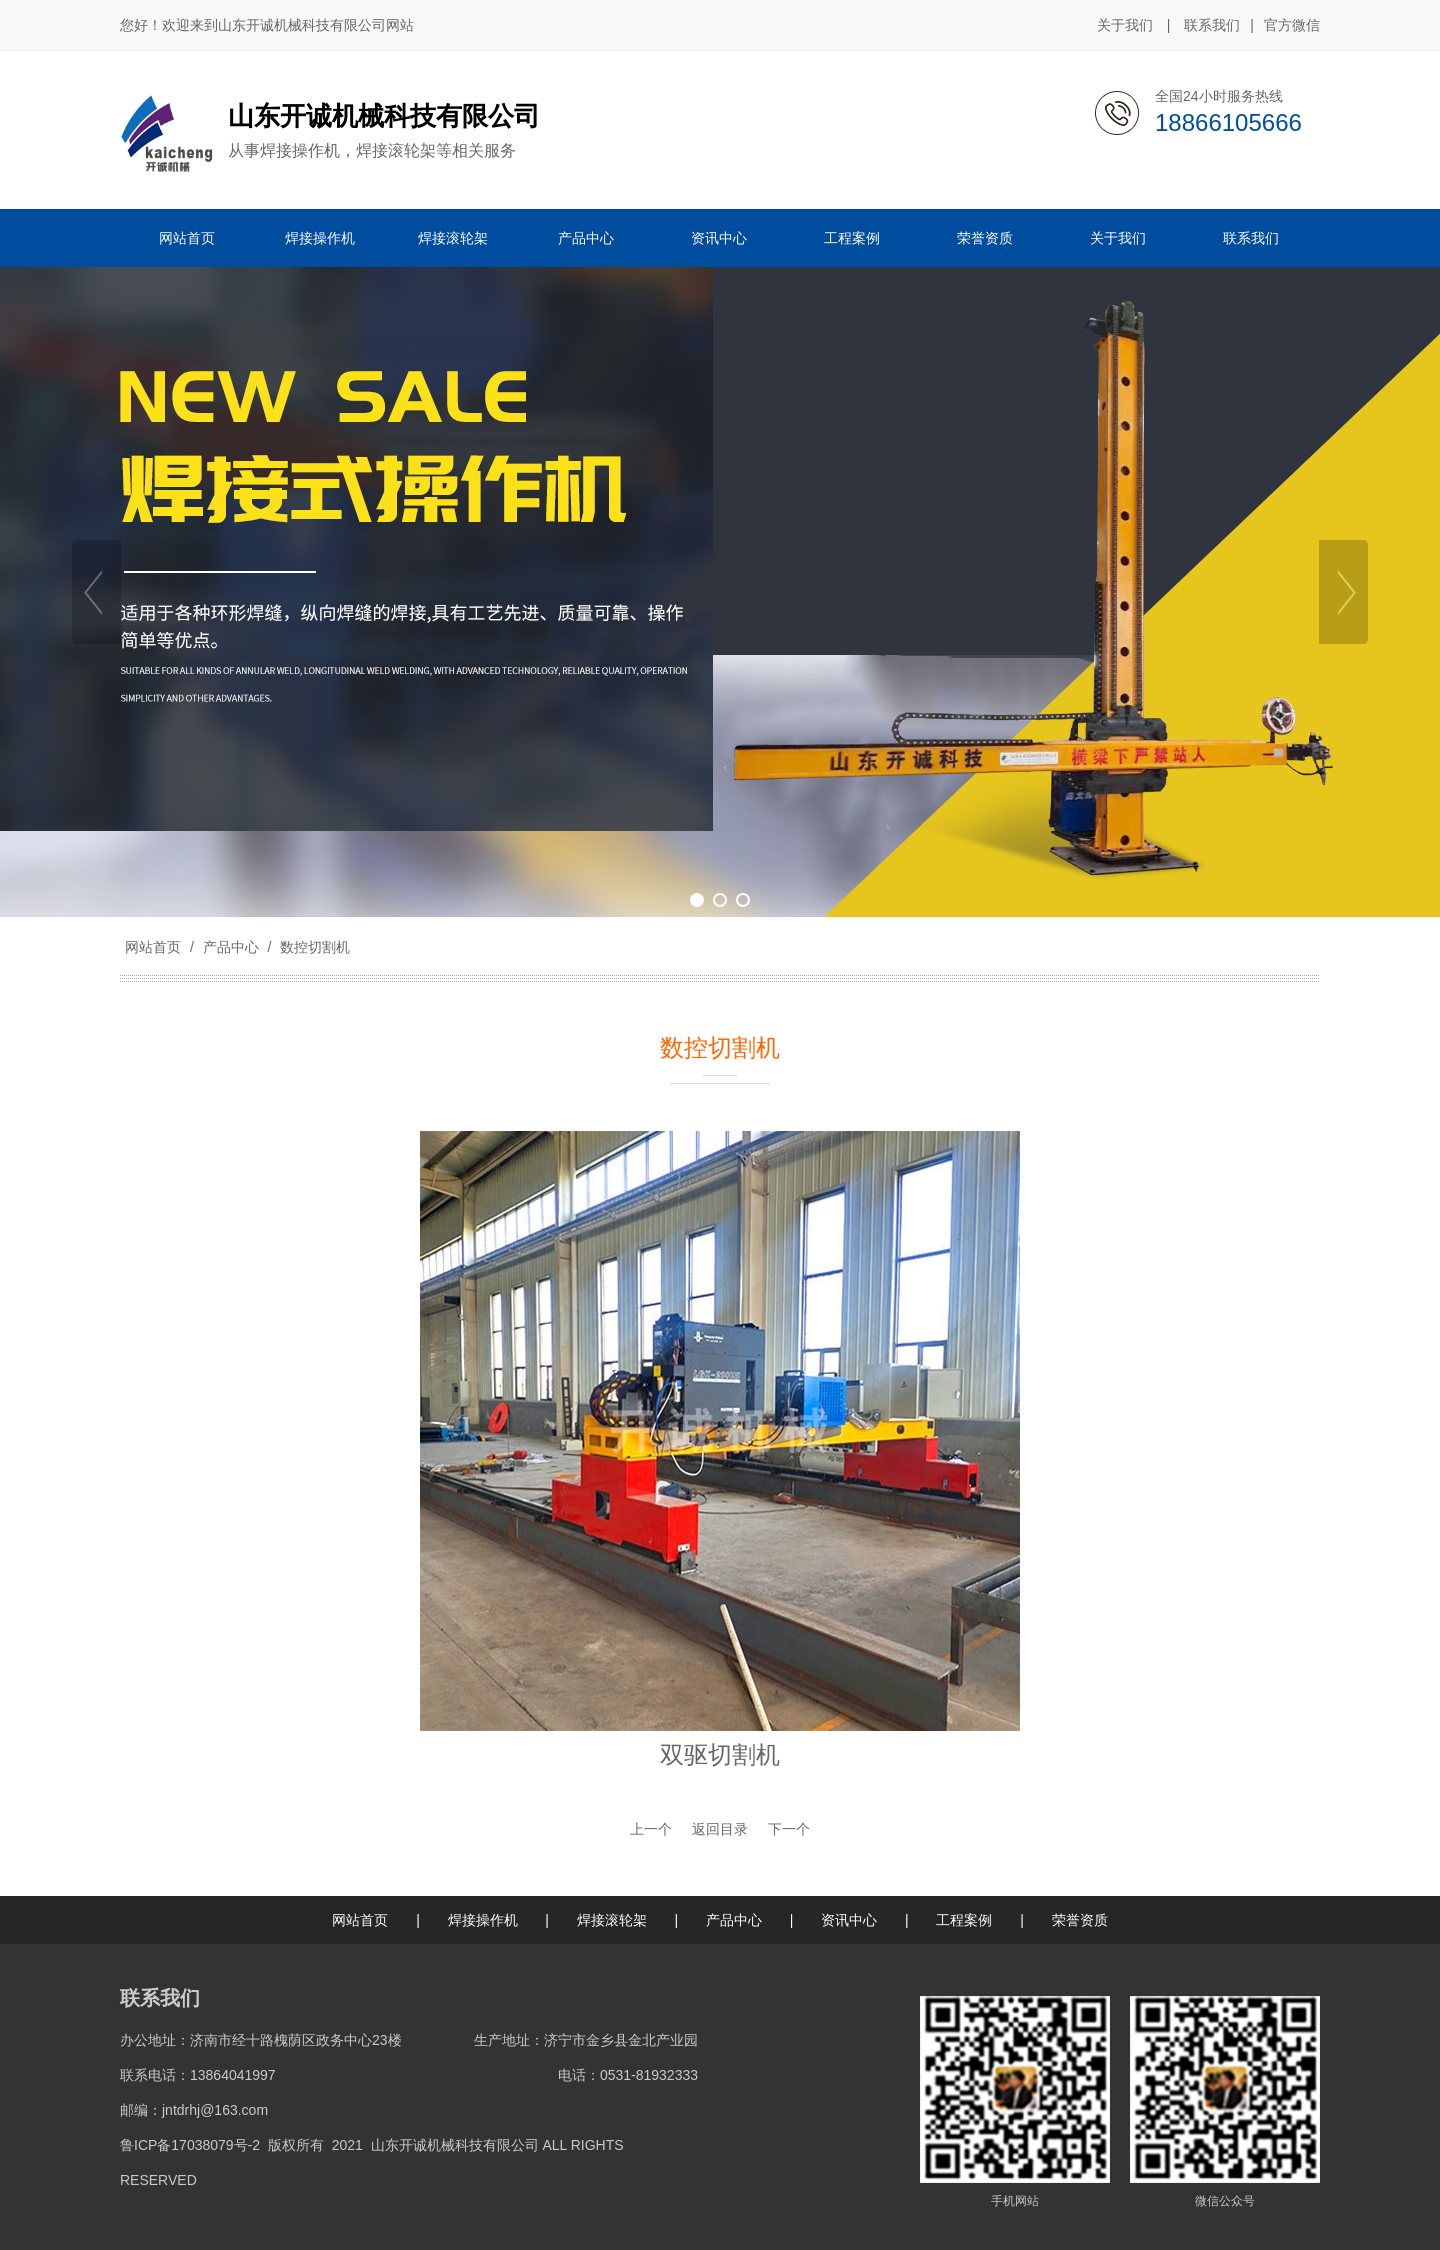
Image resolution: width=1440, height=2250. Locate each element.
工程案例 (964, 1920)
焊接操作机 (483, 1920)
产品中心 (231, 947)
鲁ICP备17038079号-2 (190, 2145)
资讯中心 (849, 1920)
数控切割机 (313, 947)
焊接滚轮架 (612, 1920)
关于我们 (1125, 25)
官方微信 (1292, 26)
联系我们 (1212, 25)
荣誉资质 (1080, 1920)
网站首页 (153, 947)
